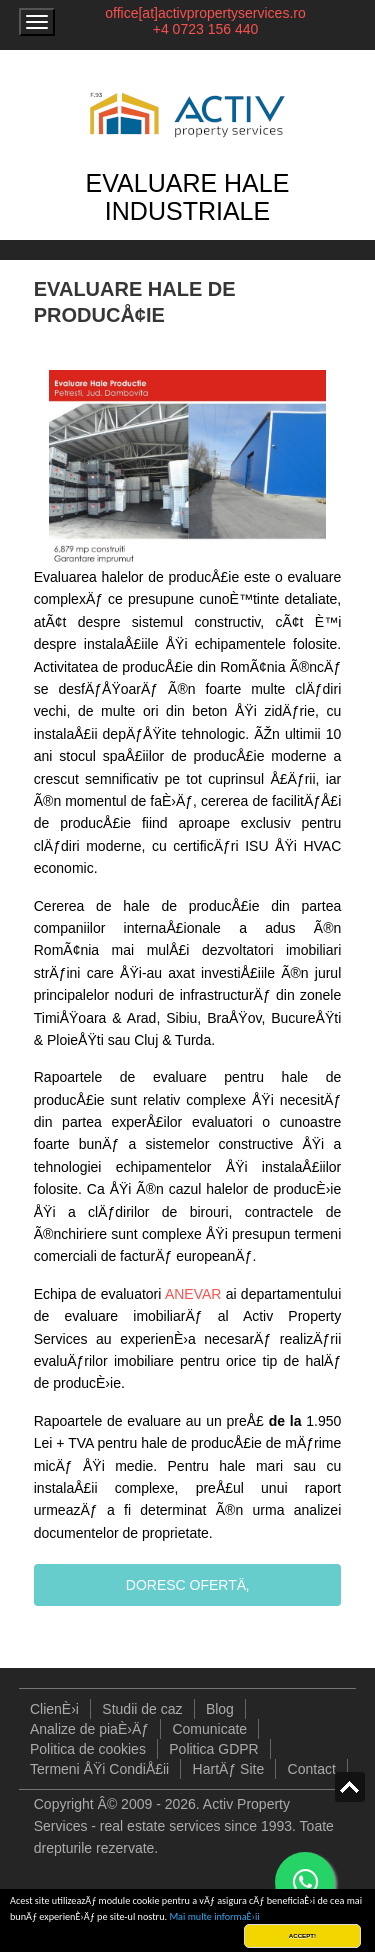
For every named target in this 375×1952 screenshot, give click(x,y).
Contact (312, 1769)
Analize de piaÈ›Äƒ (89, 1729)
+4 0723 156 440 (206, 29)
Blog (220, 1709)
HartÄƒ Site (229, 1769)
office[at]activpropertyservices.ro (205, 13)
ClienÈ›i (54, 1709)
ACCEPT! (302, 1935)
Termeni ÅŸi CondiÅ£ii (99, 1769)
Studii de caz (142, 1709)
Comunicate (209, 1729)
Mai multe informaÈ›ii (214, 1916)
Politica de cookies (88, 1749)
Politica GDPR (213, 1749)
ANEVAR (193, 1294)
